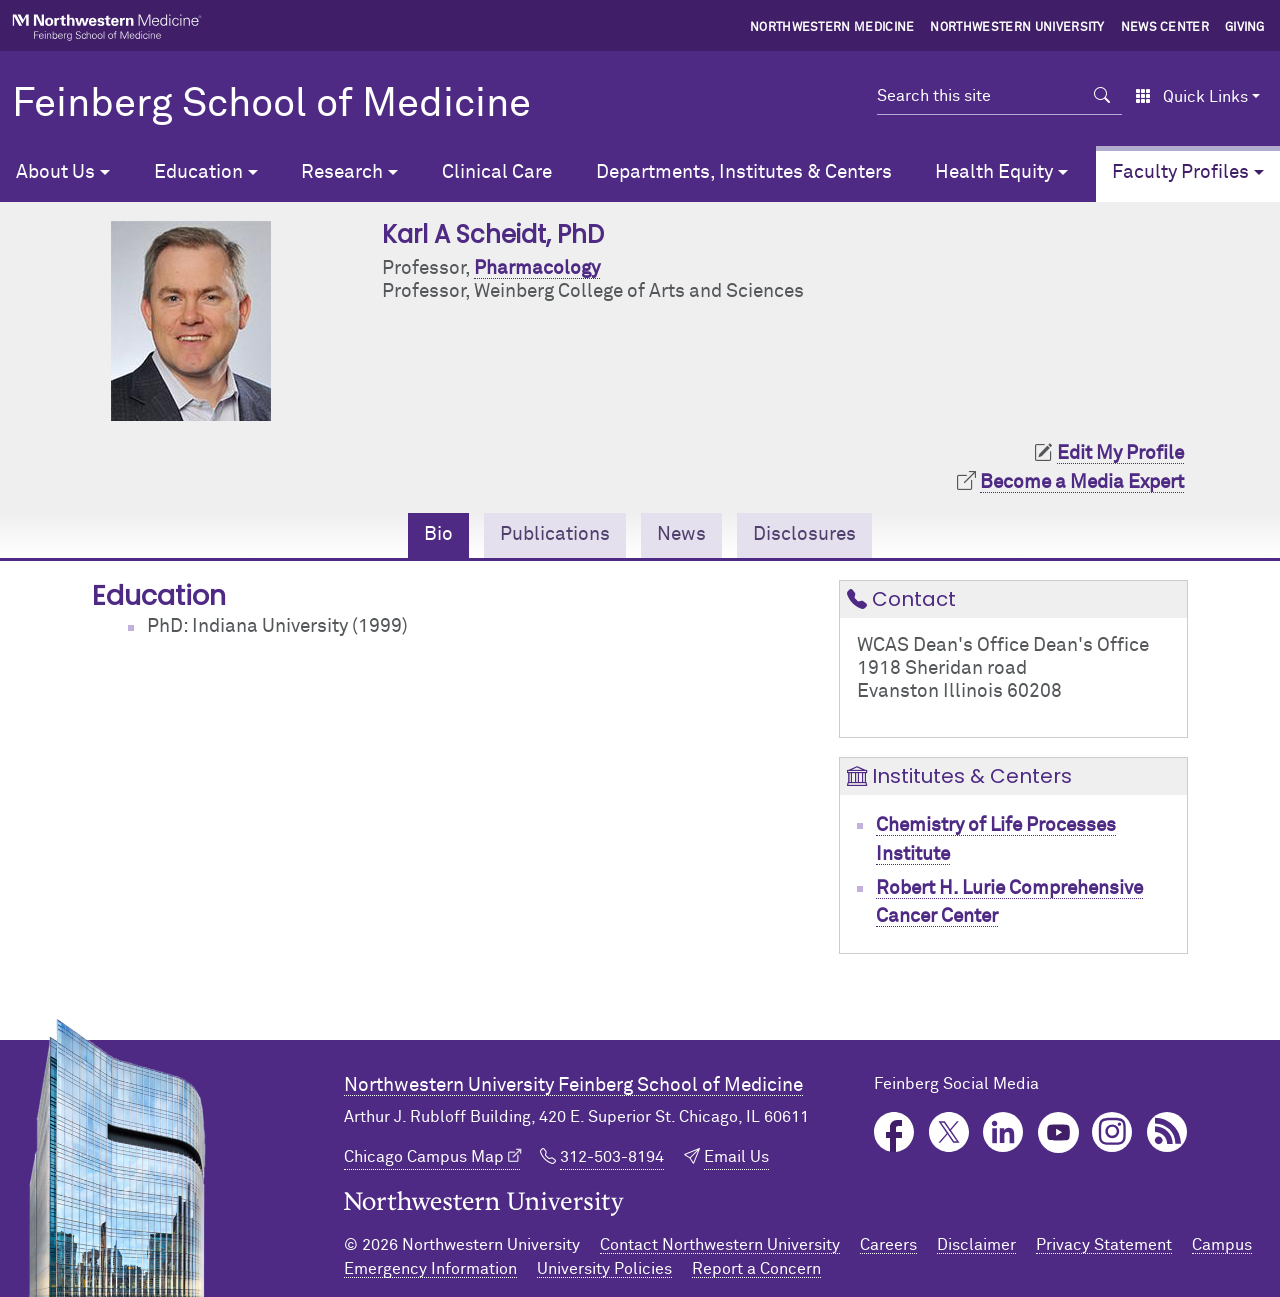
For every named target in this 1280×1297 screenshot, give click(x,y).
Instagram (1112, 1132)
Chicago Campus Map (424, 1157)
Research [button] (342, 172)
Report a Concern (756, 1269)
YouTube (1058, 1132)
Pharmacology (537, 268)
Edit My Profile (1120, 453)
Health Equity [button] (994, 172)
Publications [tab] (555, 534)
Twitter (949, 1132)
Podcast (1167, 1132)
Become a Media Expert (1082, 482)
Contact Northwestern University (720, 1245)
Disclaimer (976, 1245)
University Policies (604, 1269)
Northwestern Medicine (832, 28)
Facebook (894, 1132)
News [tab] (681, 534)
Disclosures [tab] (804, 534)
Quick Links (1191, 97)
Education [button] (198, 172)
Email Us (736, 1157)
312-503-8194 (612, 1157)
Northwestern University (1017, 28)
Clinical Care (497, 172)
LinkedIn (1003, 1132)
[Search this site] (979, 96)
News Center (1165, 28)
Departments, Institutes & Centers (744, 172)
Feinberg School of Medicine (271, 105)
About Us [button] (55, 172)
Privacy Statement (1104, 1245)
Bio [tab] (438, 534)
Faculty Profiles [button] (1180, 172)
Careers (888, 1245)
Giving (1245, 28)
